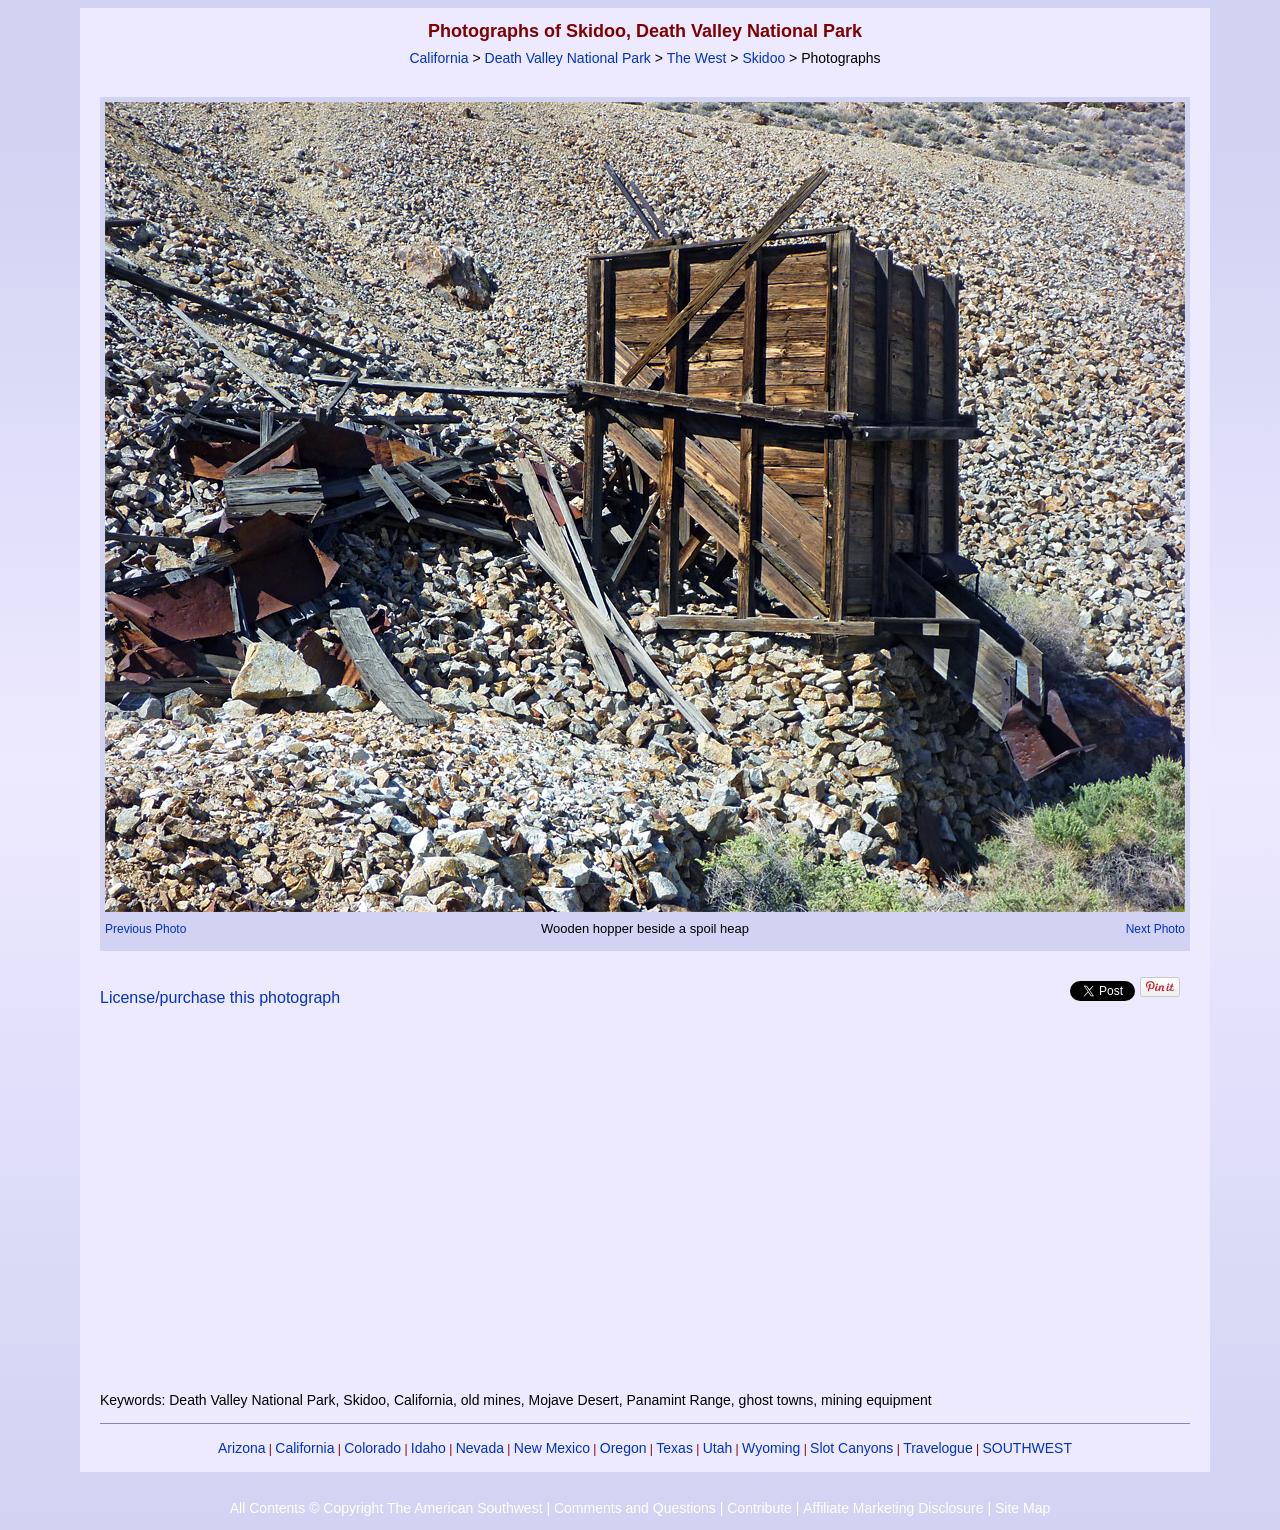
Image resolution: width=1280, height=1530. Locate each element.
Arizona (241, 1448)
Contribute (759, 1508)
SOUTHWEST (1027, 1448)
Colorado (372, 1448)
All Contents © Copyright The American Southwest (386, 1508)
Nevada (480, 1448)
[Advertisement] (645, 1211)
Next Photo (1155, 929)
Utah (718, 1448)
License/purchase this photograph (220, 997)
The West (697, 58)
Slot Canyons (851, 1448)
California (438, 58)
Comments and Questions (635, 1508)
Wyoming (771, 1448)
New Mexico (552, 1448)
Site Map (1022, 1508)
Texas (674, 1448)
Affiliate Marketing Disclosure (893, 1508)
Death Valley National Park (568, 58)
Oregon (623, 1448)
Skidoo (763, 58)
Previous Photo (145, 929)
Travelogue (938, 1448)
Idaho (428, 1448)
